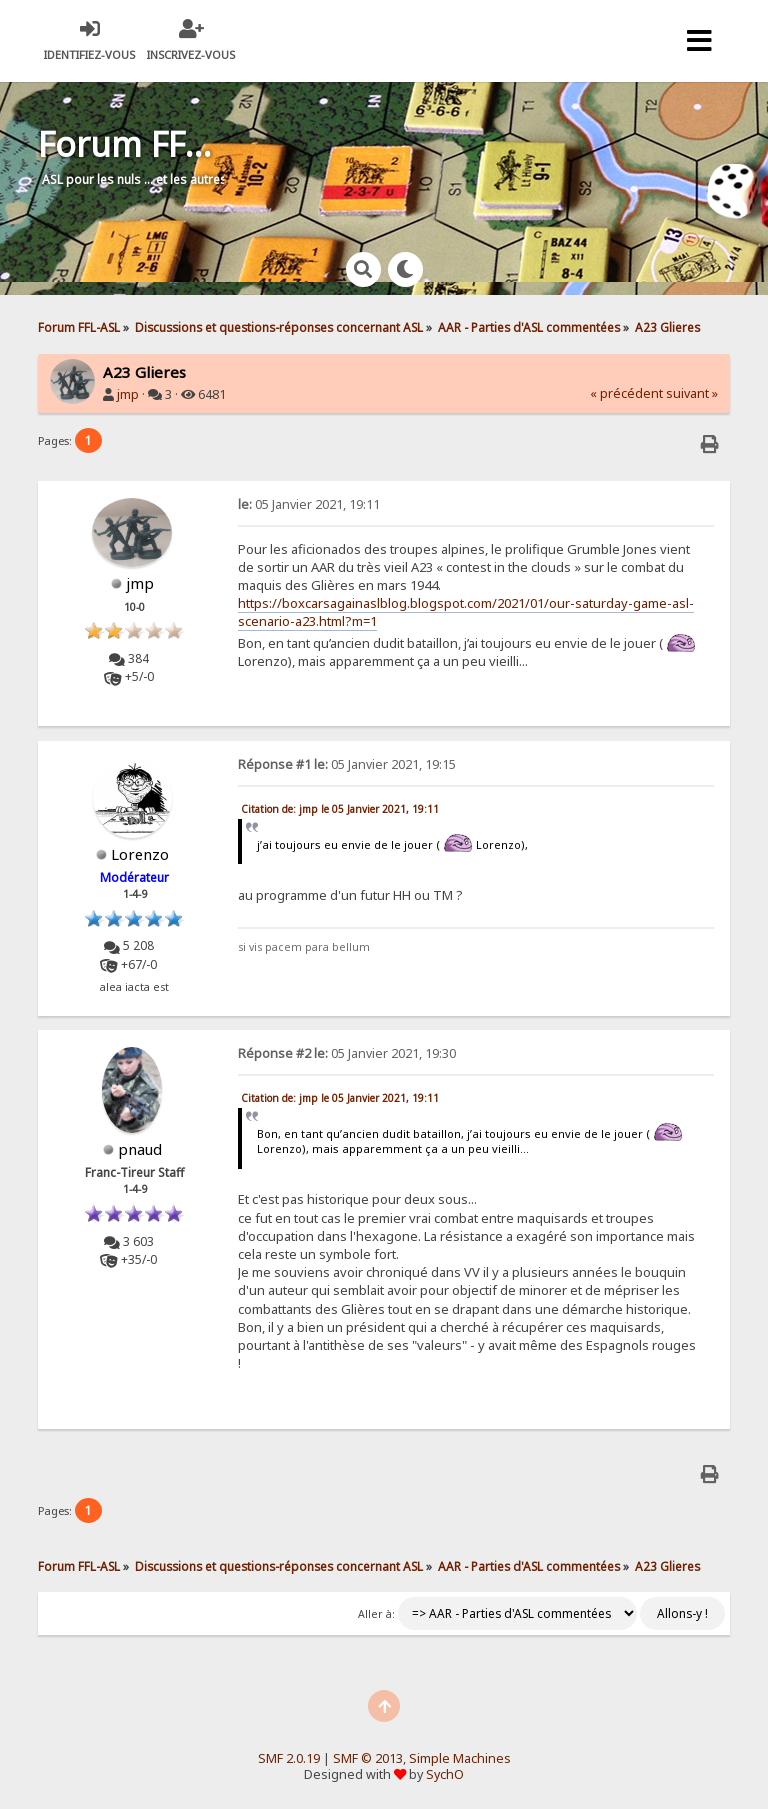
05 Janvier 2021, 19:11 (309, 504)
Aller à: (376, 1614)
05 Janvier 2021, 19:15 (347, 764)
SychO (445, 1774)
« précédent (626, 393)
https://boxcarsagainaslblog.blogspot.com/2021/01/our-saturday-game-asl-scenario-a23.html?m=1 (466, 612)
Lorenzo (140, 854)
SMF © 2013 (368, 1758)
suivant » (692, 393)
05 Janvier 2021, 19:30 (347, 1053)
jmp (128, 394)
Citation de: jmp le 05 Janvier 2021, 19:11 (340, 809)
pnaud (140, 1149)
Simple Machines (460, 1758)
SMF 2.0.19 (289, 1758)
